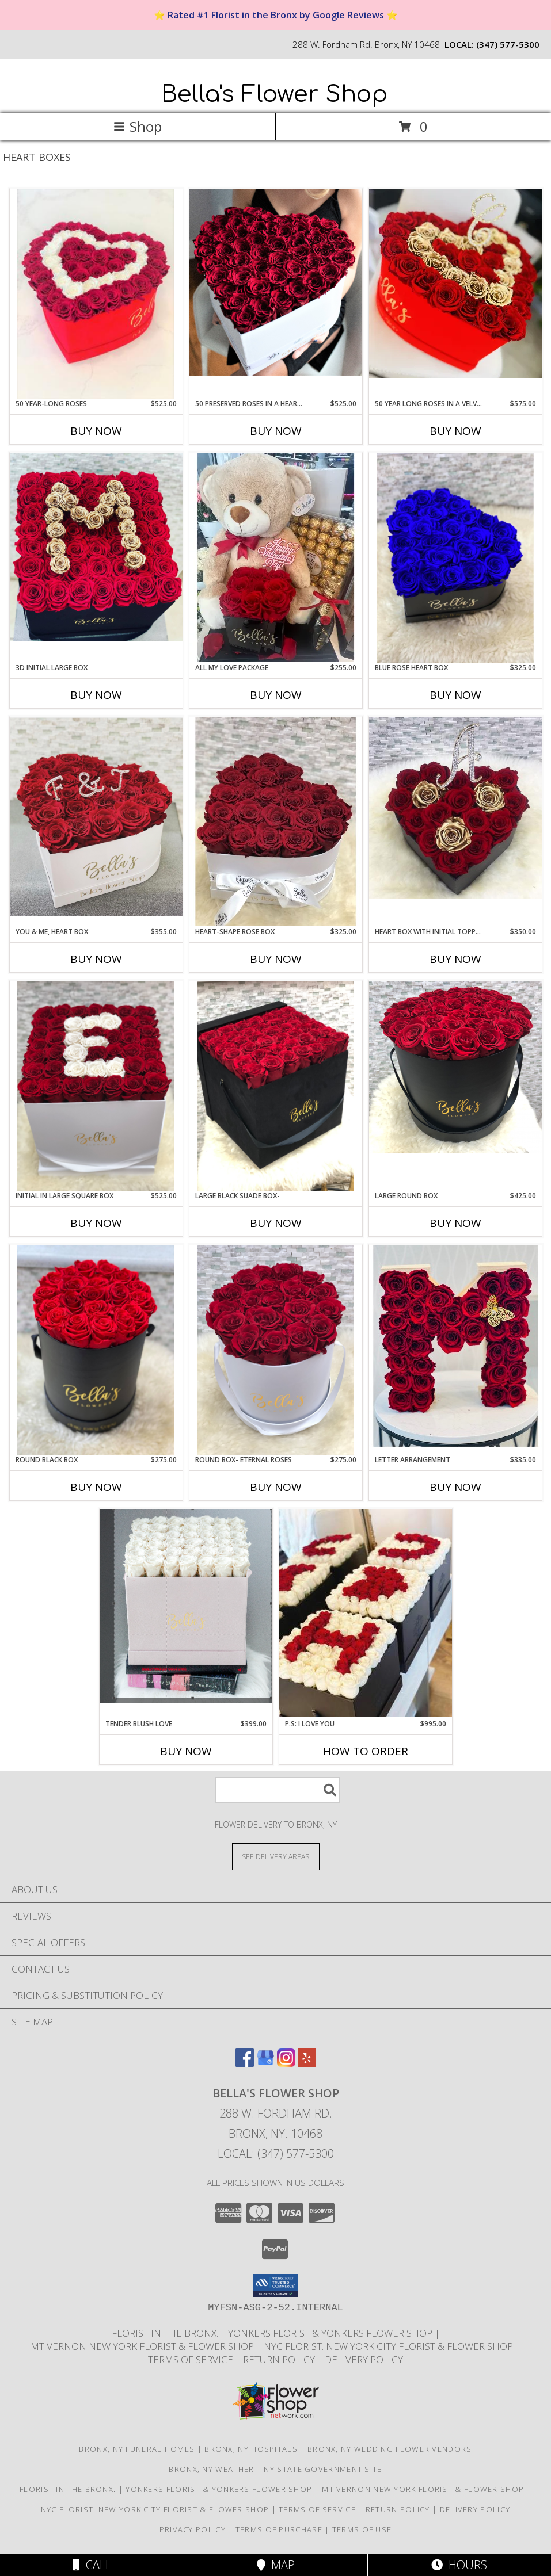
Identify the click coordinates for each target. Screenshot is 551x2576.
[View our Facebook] (244, 2063)
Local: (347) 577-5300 (276, 2153)
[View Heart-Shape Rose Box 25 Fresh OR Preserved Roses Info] (275, 821)
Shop (137, 126)
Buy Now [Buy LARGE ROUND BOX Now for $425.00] (455, 1223)
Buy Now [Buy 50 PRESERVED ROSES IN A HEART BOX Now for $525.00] (276, 430)
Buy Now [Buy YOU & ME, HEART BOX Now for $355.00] (96, 958)
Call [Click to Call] (92, 2565)
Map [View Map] (276, 2565)
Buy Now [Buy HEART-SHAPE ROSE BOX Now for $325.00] (276, 958)
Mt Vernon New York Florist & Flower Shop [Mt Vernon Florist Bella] (143, 2346)
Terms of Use (362, 2529)
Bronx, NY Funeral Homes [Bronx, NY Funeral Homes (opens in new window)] (137, 2449)
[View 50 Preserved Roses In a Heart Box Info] (275, 282)
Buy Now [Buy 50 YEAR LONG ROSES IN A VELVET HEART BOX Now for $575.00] (455, 430)
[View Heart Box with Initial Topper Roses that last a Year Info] (455, 808)
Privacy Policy (192, 2529)
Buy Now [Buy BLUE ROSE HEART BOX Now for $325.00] (455, 694)
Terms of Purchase (278, 2529)
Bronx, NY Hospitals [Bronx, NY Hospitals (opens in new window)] (251, 2449)
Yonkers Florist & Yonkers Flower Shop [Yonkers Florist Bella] (331, 2333)
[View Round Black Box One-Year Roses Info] (96, 1350)
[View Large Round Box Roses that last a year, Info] (455, 1067)
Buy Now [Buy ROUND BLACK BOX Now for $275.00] (96, 1487)
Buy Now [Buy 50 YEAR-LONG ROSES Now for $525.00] (96, 430)
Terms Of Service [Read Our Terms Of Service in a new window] (191, 2359)
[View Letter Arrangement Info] (455, 1349)
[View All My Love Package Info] (275, 557)
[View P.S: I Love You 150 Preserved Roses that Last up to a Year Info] (365, 1613)
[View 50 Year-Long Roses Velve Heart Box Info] (96, 294)
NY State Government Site (323, 2469)
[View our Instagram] (286, 2063)
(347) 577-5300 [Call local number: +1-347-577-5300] (507, 44)
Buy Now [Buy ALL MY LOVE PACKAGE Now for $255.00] (276, 694)
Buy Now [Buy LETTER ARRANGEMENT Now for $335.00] (455, 1487)
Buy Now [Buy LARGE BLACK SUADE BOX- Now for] (276, 1223)
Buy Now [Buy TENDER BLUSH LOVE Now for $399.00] (186, 1751)
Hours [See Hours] (459, 2565)
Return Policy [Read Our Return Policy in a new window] (280, 2359)
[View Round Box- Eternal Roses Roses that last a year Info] (275, 1350)
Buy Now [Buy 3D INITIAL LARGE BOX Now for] (96, 694)
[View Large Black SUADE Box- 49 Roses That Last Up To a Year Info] (275, 1086)
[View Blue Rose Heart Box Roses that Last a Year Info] (455, 558)
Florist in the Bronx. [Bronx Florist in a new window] (166, 2333)
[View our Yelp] (307, 2063)
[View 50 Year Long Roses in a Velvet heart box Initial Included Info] (455, 283)
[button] (275, 2285)
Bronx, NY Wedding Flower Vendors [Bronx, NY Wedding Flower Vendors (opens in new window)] (389, 2449)
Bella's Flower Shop (274, 94)
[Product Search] (277, 1790)
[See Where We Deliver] (276, 1856)
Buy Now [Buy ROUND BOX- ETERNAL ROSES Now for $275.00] (276, 1487)
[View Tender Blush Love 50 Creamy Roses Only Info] (186, 1606)
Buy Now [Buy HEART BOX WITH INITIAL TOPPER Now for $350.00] (455, 958)
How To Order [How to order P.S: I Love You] (365, 1751)
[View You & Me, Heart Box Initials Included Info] (96, 816)
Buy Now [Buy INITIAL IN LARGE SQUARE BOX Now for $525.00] (96, 1223)
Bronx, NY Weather (211, 2469)
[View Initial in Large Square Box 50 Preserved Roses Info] (96, 1086)
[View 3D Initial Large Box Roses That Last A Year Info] (96, 547)
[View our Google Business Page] (265, 2063)
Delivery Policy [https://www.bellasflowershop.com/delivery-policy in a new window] (364, 2359)
